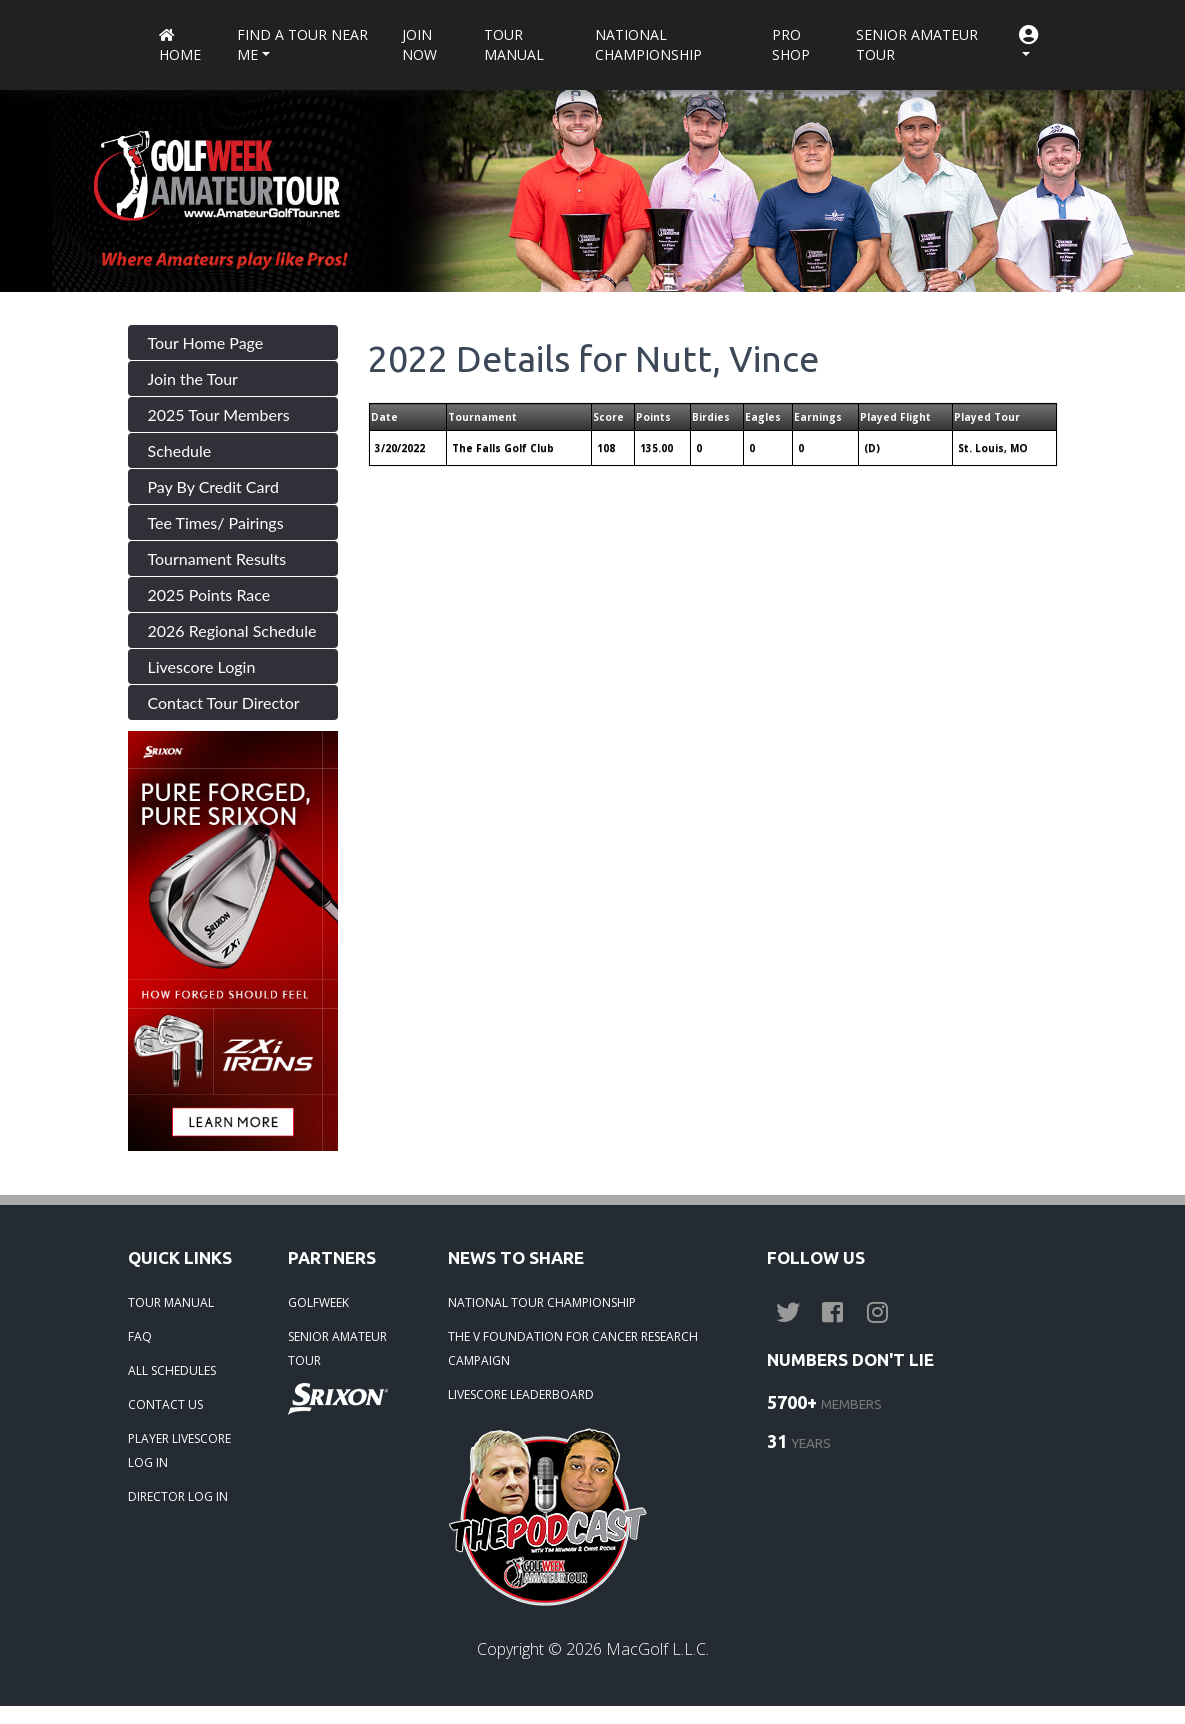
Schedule (180, 450)
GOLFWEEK (318, 1302)
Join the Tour (193, 378)
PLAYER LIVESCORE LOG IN (179, 1450)
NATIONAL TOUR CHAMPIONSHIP (542, 1302)
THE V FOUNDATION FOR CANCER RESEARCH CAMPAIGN (573, 1348)
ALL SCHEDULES (172, 1370)
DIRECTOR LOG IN (178, 1496)
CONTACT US (165, 1404)
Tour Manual (514, 44)
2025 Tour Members (219, 414)
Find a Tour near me (302, 44)
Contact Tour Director (224, 702)
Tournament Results (217, 558)
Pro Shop (791, 44)
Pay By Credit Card (214, 486)
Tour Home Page (206, 342)
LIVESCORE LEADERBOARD (521, 1394)
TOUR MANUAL (171, 1302)
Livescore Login (202, 666)
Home (180, 46)
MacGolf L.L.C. (657, 1649)
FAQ (140, 1336)
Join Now (419, 44)
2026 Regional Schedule (232, 630)
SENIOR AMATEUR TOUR (337, 1348)
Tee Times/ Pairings (216, 522)
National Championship (648, 44)
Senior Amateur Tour (917, 44)
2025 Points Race (209, 594)
